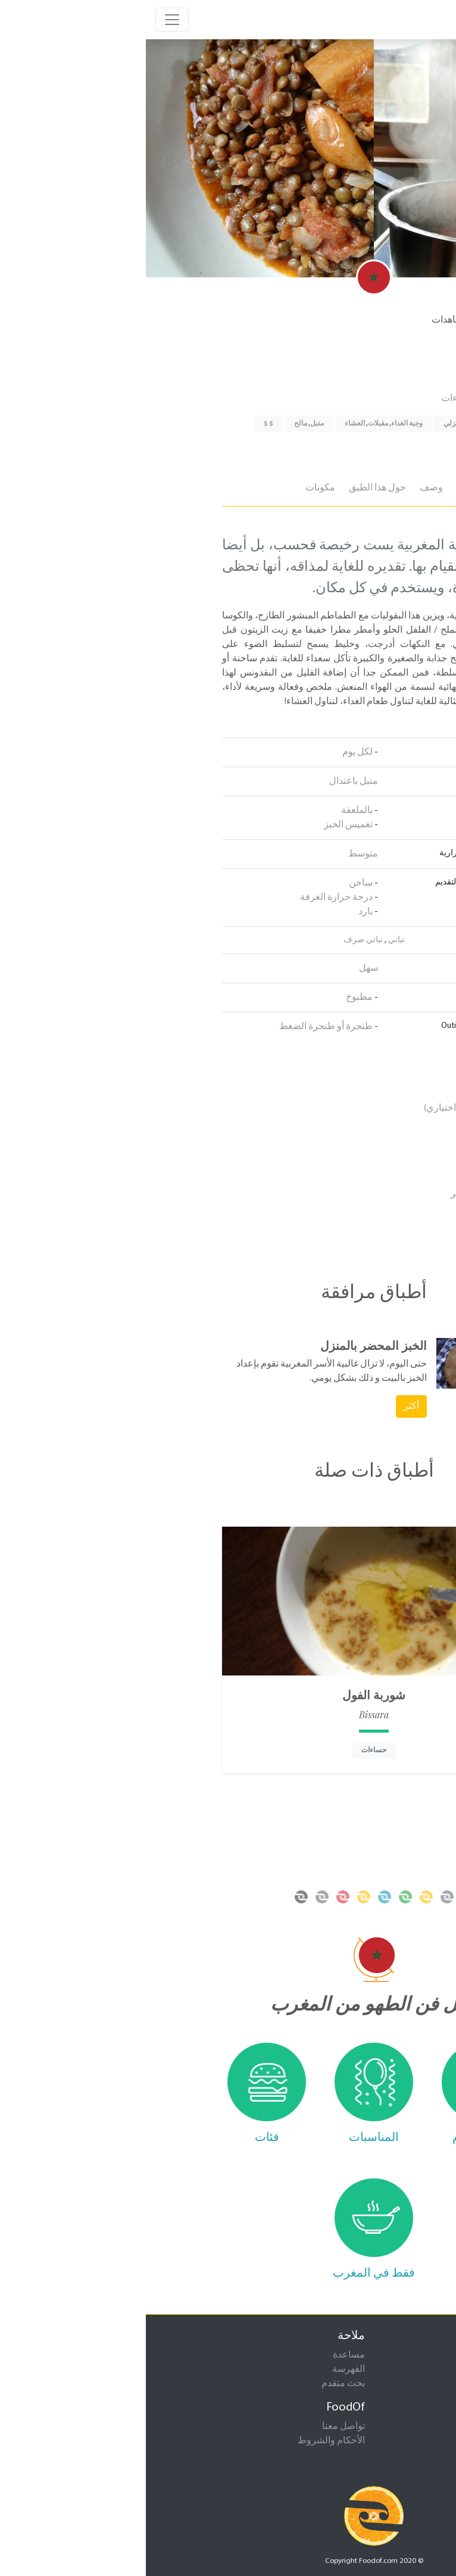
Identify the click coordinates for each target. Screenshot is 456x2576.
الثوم (346, 1208)
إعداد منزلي (315, 423)
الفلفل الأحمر (330, 1194)
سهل (222, 968)
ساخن (215, 883)
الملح (346, 1122)
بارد (220, 912)
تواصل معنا (197, 2426)
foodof (402, 20)
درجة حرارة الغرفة (190, 897)
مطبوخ (213, 997)
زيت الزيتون (333, 1165)
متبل (171, 423)
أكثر (265, 1406)
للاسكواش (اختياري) (317, 1108)
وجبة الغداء (261, 423)
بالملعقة (211, 810)
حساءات (312, 399)
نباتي (250, 940)
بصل (347, 1179)
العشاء (209, 423)
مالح (154, 423)
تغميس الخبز (202, 825)
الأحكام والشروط (185, 2441)
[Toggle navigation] (26, 20)
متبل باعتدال (207, 781)
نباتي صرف (217, 940)
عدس (344, 1151)
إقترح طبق (359, 2426)
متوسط (217, 854)
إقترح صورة (357, 2441)
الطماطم (338, 1137)
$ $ (122, 423)
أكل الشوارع (352, 423)
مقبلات (232, 423)
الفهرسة (202, 2369)
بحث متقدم (197, 2384)
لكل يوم (211, 752)
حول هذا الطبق (231, 488)
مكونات (174, 488)
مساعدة (203, 2355)
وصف (285, 488)
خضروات (350, 399)
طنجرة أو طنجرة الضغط (180, 1026)
